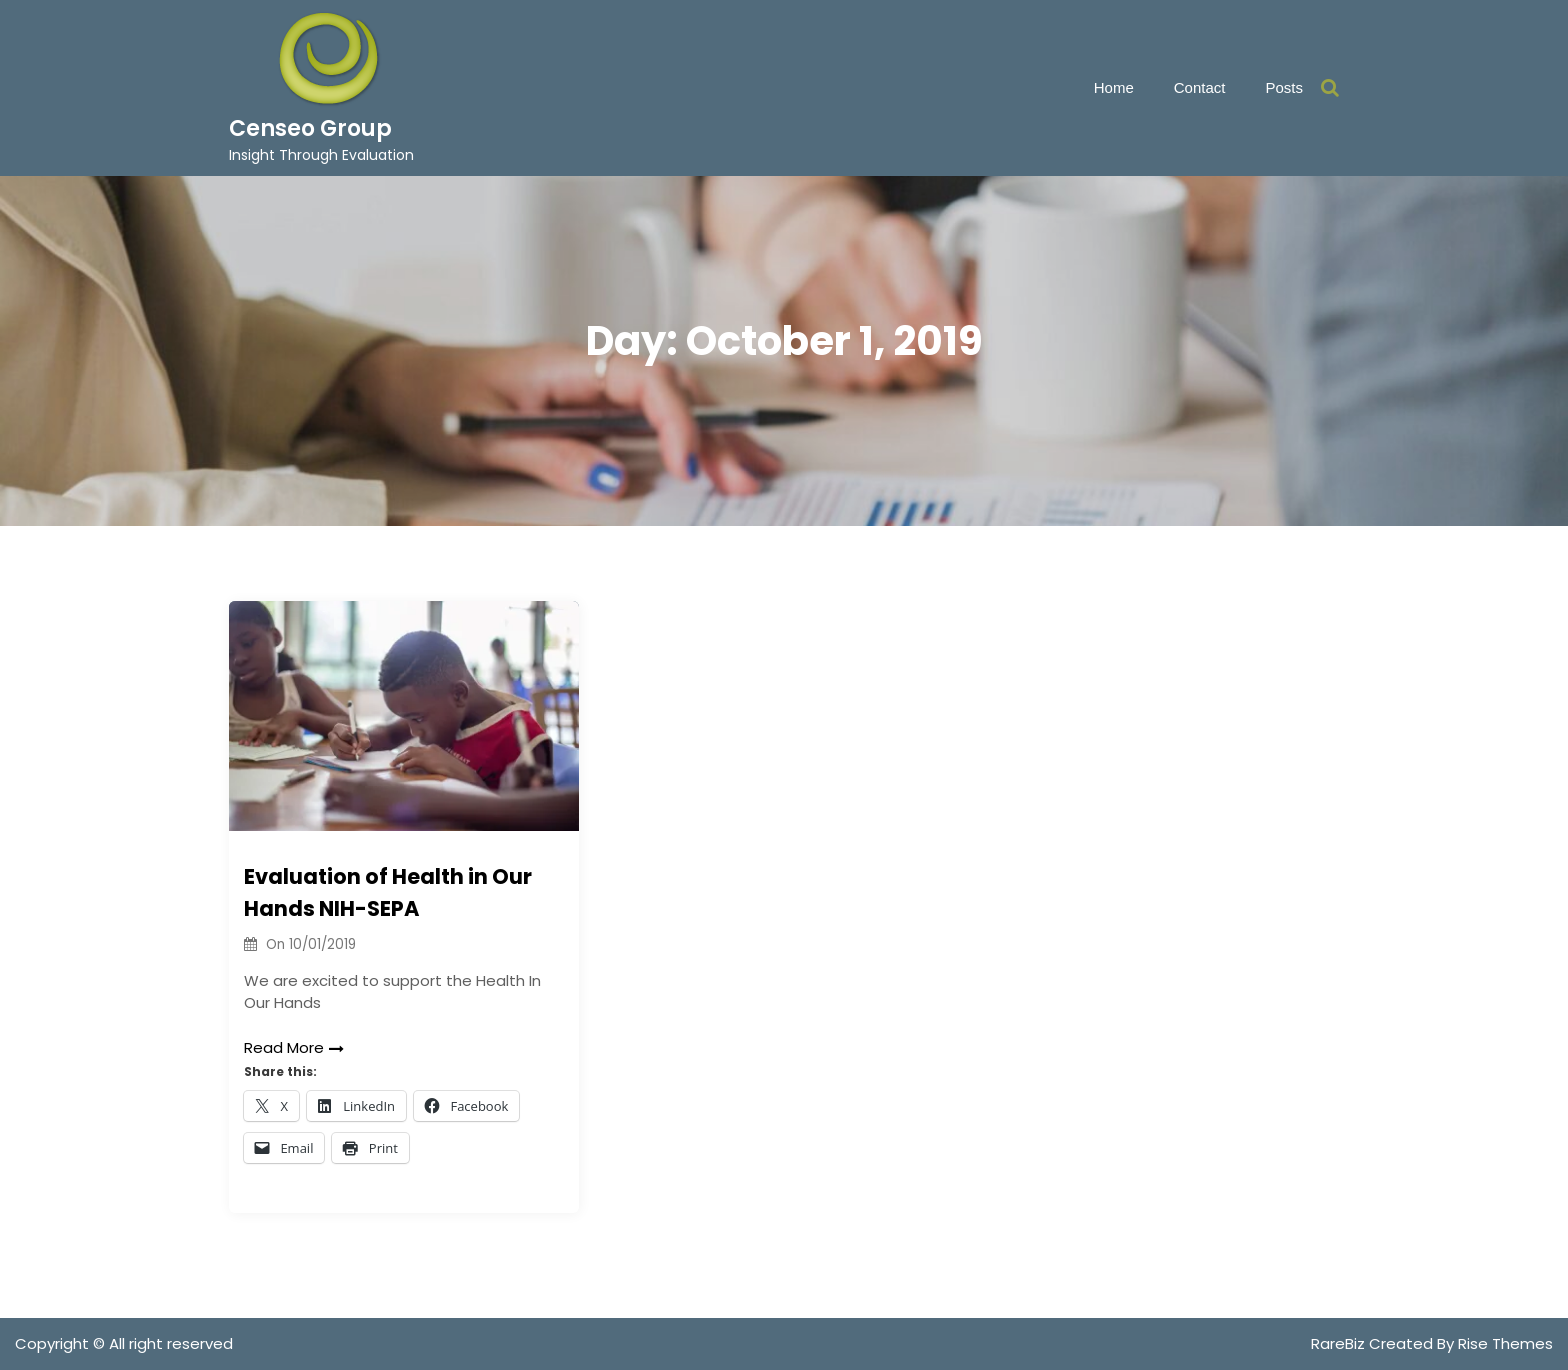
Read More (294, 1047)
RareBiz (1340, 1343)
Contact (1200, 87)
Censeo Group (310, 128)
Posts (1284, 87)
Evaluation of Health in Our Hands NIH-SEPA (388, 892)
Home (1114, 87)
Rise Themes (1505, 1343)
